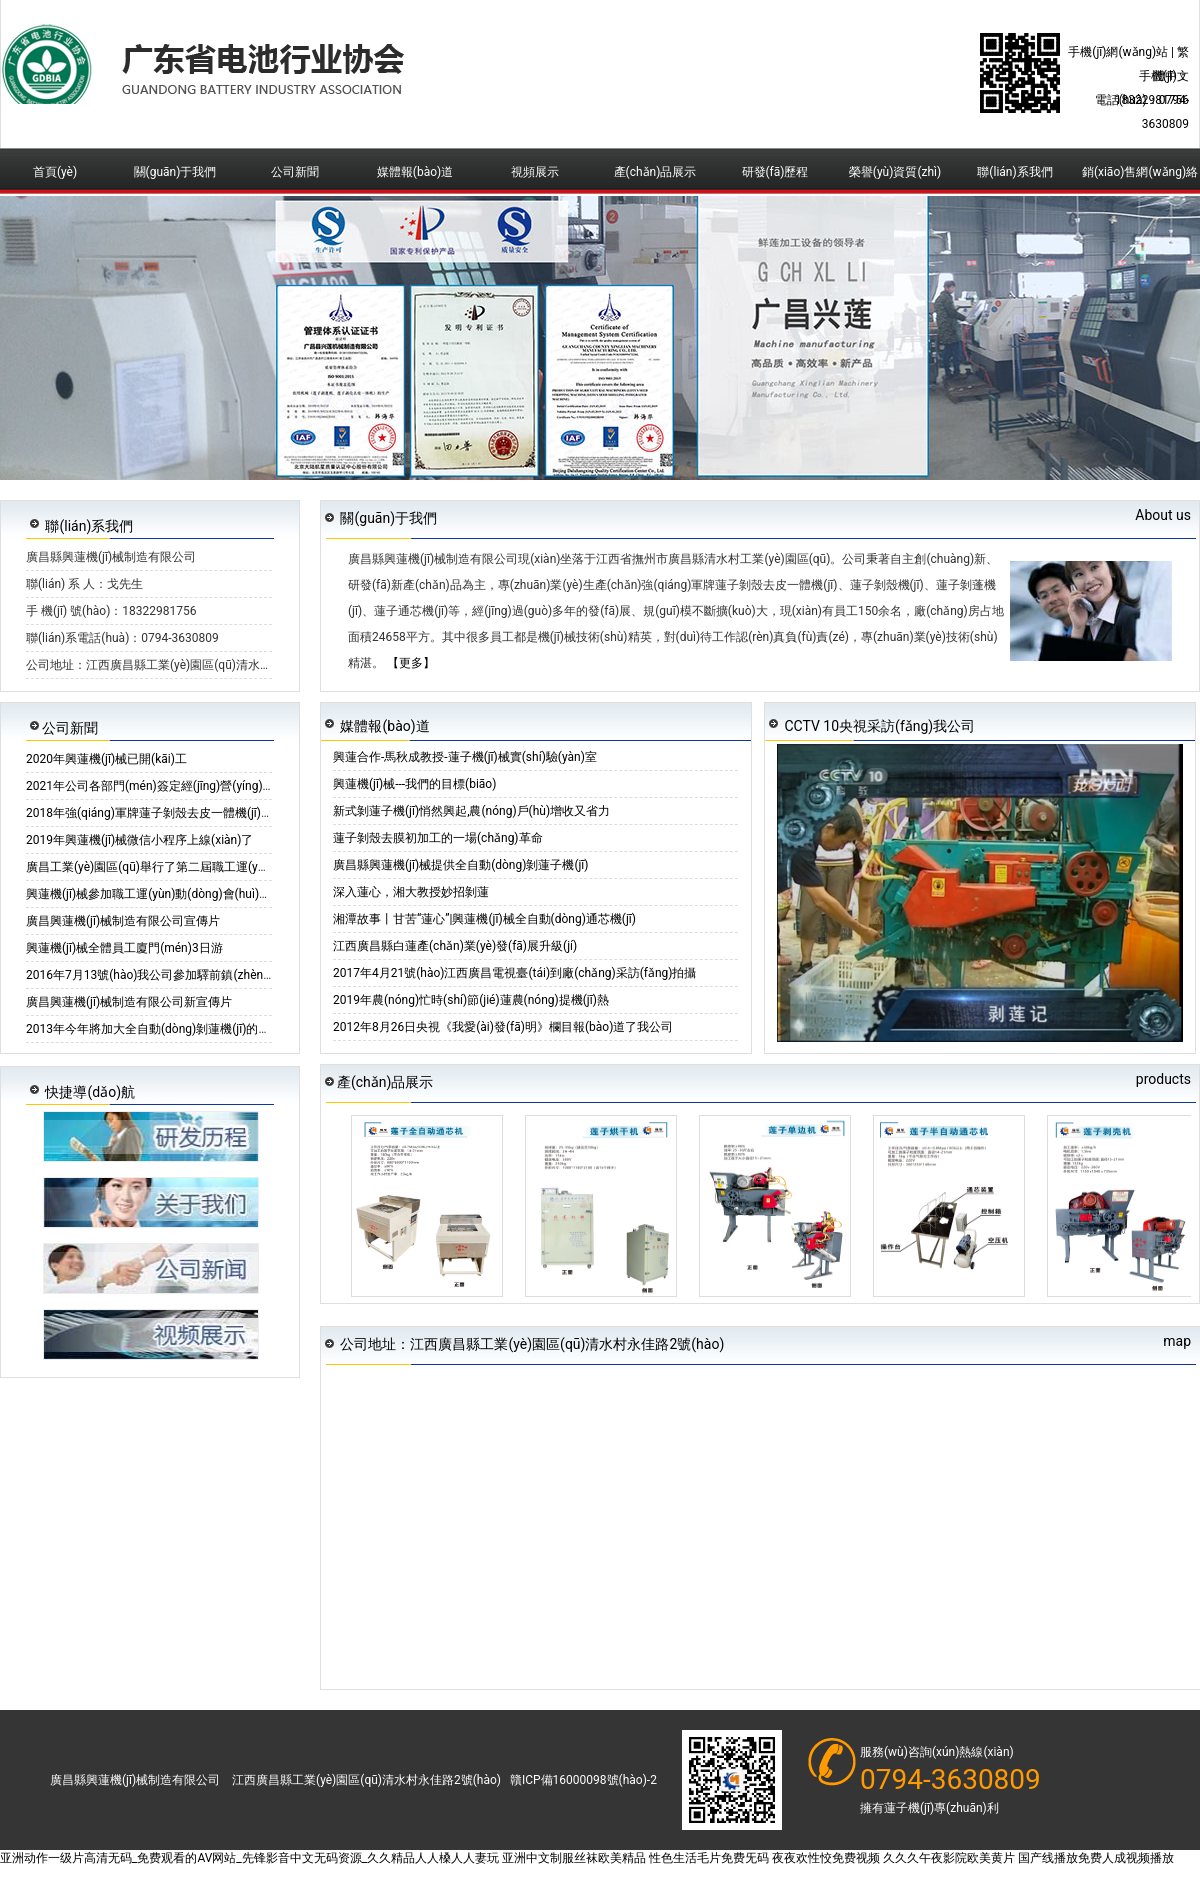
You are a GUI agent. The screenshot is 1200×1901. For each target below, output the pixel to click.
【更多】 (411, 663)
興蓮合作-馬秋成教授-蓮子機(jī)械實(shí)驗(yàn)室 (465, 757)
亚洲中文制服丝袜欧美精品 (574, 1858)
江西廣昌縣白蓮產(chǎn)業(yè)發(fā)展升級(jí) (455, 946)
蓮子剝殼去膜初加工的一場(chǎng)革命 (438, 838)
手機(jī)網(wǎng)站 (1118, 52)
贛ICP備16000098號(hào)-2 (583, 1780)
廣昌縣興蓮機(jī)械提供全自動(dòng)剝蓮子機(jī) (461, 865)
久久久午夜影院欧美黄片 (949, 1858)
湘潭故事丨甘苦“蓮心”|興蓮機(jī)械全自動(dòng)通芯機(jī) (484, 919)
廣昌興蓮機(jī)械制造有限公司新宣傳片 (129, 1002)
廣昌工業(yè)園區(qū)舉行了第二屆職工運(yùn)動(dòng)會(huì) (192, 867)
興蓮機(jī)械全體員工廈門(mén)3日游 (124, 948)
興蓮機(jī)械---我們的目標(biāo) (414, 784)
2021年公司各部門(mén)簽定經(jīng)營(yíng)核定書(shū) (176, 786)
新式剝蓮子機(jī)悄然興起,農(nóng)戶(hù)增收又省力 (471, 811)
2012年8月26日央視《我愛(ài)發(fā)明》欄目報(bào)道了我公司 (503, 1027)
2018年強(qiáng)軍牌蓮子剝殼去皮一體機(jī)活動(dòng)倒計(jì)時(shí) (210, 813)
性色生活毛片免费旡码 (709, 1858)
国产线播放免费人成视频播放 (1096, 1858)
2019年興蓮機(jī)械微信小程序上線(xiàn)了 (139, 840)
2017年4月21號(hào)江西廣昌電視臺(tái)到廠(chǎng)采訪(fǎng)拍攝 (515, 973)
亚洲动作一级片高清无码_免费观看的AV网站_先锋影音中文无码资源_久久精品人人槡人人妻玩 (249, 1858)
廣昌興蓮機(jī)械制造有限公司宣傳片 (123, 921)
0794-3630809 (950, 1780)
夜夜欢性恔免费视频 (826, 1858)
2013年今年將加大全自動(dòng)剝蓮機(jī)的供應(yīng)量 (175, 1029)
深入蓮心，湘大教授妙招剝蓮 (411, 892)
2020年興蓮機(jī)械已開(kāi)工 (106, 759)
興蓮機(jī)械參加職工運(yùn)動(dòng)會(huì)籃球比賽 (166, 894)
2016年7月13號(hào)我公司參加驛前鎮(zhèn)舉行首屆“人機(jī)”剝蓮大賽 (218, 975)
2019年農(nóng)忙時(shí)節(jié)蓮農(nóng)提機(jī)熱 (471, 1000)
